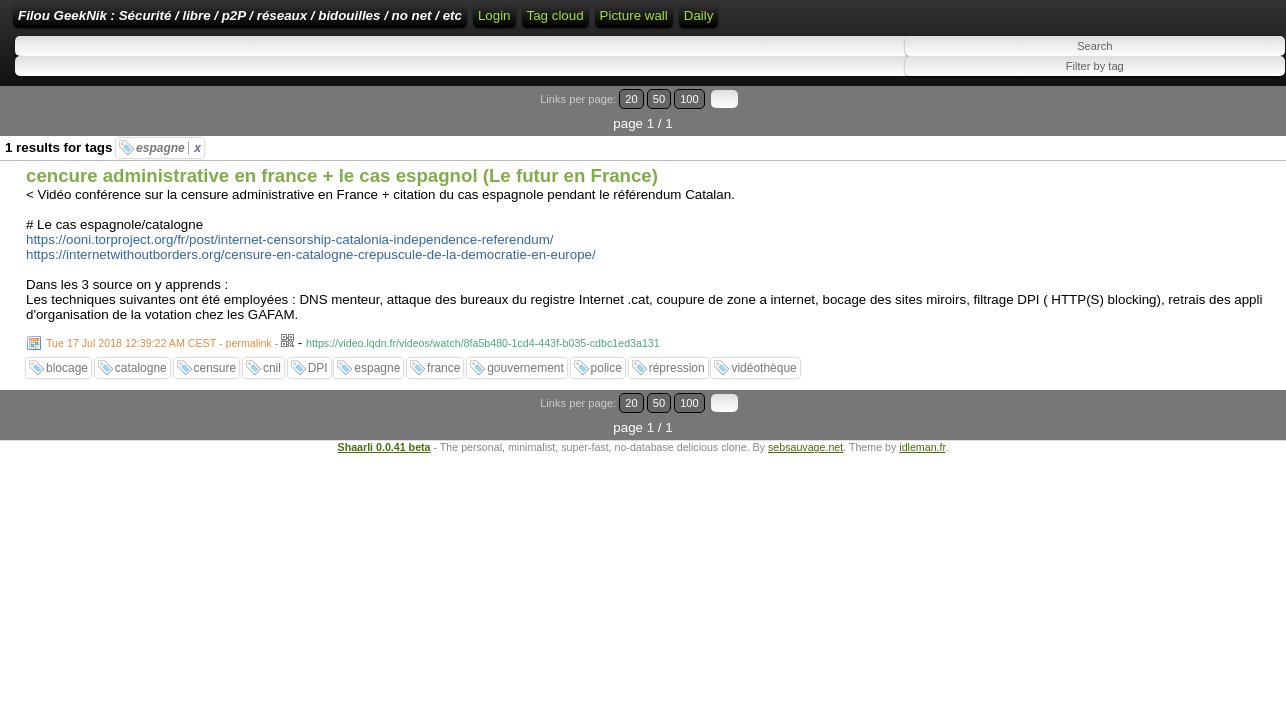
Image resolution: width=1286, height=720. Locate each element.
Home (621, 22)
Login (670, 22)
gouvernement (525, 357)
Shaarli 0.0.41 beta (384, 411)
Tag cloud (901, 22)
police (606, 357)
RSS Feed (734, 22)
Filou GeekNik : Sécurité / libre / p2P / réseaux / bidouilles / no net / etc (365, 22)
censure (215, 357)
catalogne (141, 357)
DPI (318, 357)
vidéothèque (763, 357)
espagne (168, 137)
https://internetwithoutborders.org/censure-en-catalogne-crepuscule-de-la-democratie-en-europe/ (311, 243)
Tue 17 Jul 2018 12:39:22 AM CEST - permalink (159, 332)
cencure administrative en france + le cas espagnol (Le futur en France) (342, 164)
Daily (1045, 22)
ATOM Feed (821, 22)
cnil (272, 357)
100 (1224, 112)
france (443, 357)
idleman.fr (922, 411)
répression (677, 357)
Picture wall (980, 22)
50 (1202, 112)
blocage (67, 357)
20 (1183, 112)
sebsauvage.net (805, 411)
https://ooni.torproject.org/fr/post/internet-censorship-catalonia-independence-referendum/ (290, 228)
